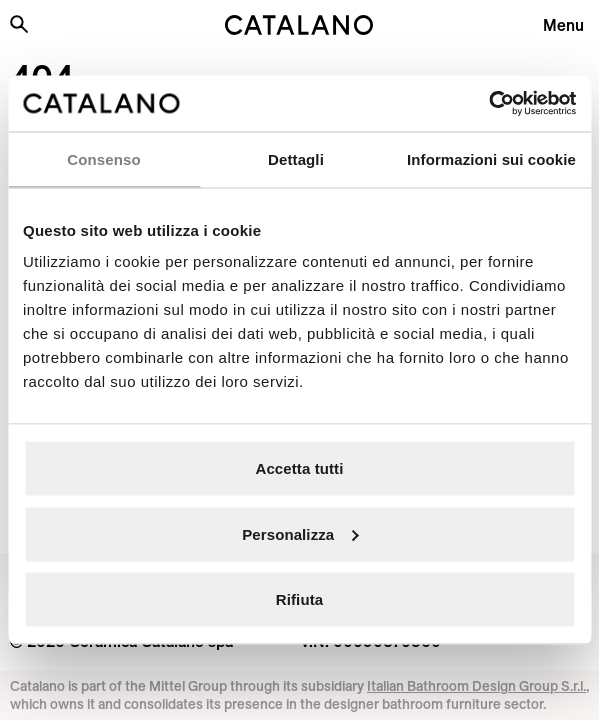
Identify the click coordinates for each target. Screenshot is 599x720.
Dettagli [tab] (296, 158)
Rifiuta (299, 599)
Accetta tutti (300, 468)
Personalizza (300, 533)
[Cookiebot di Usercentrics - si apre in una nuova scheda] (488, 104)
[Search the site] (19, 24)
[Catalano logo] (300, 25)
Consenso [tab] (103, 158)
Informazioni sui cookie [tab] (491, 158)
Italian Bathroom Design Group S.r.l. (476, 686)
